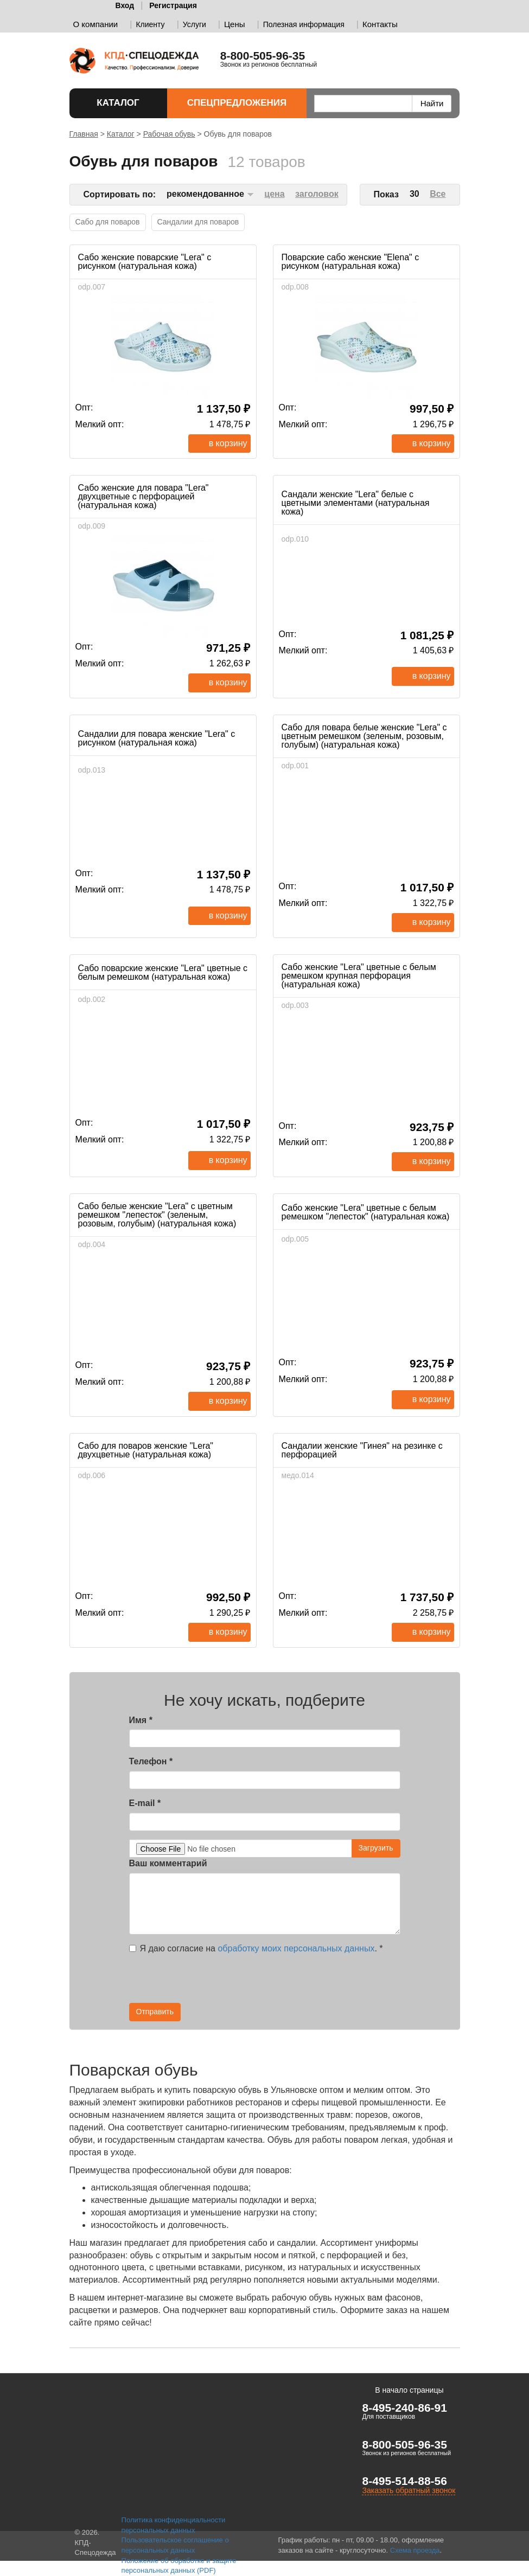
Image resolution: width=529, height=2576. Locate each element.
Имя (140, 1720)
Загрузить (376, 1847)
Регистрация (173, 5)
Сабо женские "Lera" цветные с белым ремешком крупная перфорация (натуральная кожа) (359, 975)
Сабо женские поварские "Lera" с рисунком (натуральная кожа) (145, 262)
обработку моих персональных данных (296, 1948)
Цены (234, 24)
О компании (95, 24)
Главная (83, 134)
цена (274, 193)
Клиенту (150, 24)
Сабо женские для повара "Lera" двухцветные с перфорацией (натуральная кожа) (143, 496)
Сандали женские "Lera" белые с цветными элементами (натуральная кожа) (356, 503)
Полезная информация (304, 24)
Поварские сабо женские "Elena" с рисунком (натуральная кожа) (350, 262)
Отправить (155, 2011)
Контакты (380, 24)
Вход (125, 5)
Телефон (151, 1761)
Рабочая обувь (169, 134)
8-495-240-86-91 (404, 2407)
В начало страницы (409, 2390)
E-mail (145, 1803)
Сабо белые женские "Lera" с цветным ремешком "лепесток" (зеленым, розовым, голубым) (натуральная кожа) (157, 1215)
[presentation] (302, 1982)
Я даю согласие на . (256, 1948)
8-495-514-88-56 (404, 2481)
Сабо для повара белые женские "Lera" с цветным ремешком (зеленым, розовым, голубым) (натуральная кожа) (364, 736)
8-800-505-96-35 (404, 2444)
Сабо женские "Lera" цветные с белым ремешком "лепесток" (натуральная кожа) (366, 1212)
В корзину (228, 443)
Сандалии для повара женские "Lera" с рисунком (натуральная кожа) (156, 738)
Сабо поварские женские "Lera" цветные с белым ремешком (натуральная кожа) (163, 972)
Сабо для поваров (107, 221)
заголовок (317, 193)
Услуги (194, 24)
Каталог (122, 103)
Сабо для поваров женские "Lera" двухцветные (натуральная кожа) (146, 1450)
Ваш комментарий (168, 1863)
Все (437, 193)
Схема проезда (415, 2550)
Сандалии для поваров (198, 221)
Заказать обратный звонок (408, 2490)
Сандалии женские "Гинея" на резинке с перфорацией (362, 1450)
